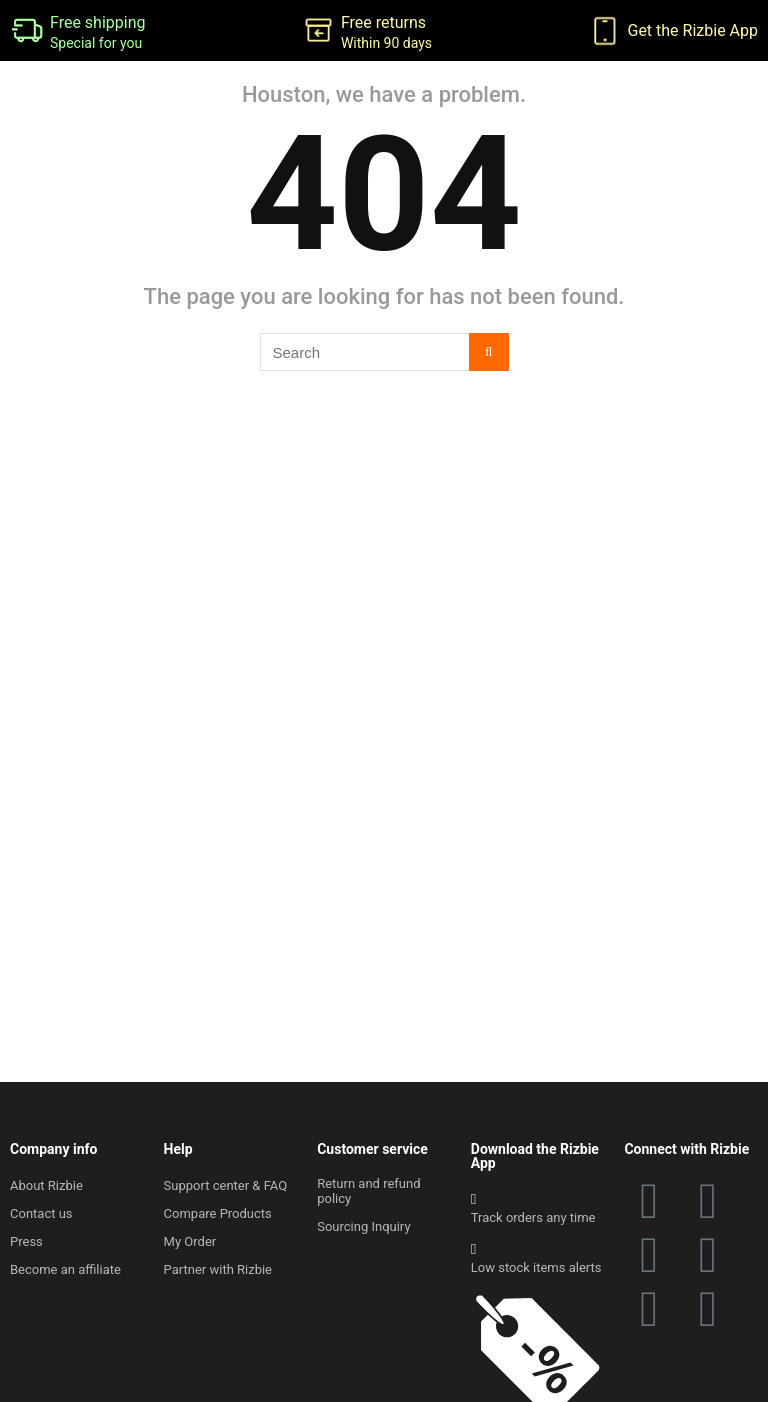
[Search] (488, 352)
